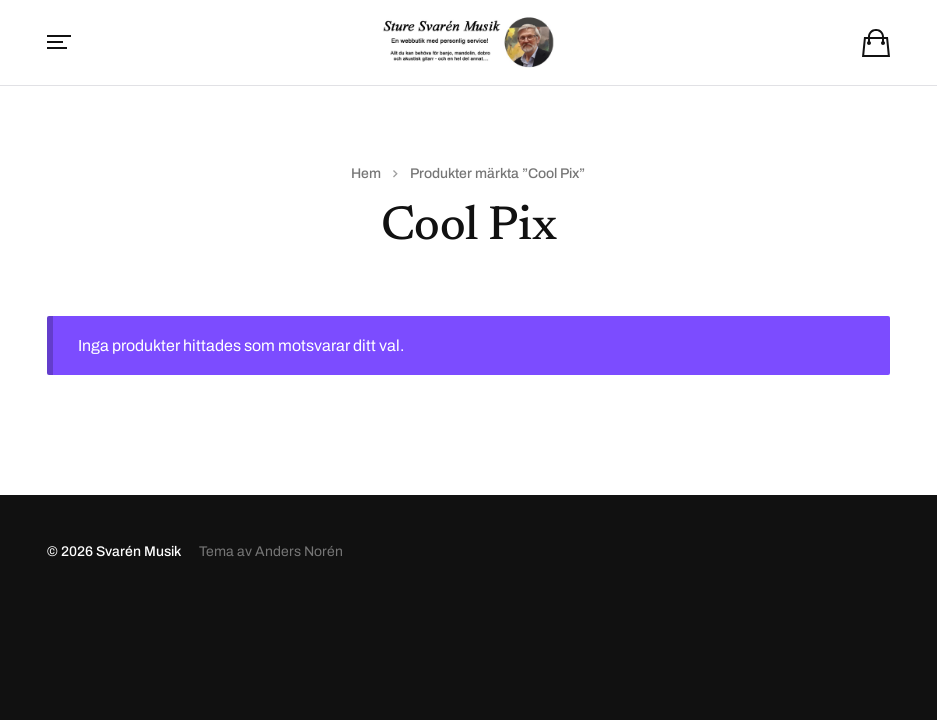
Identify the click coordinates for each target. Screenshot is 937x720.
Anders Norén (299, 551)
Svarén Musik (138, 551)
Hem (366, 173)
